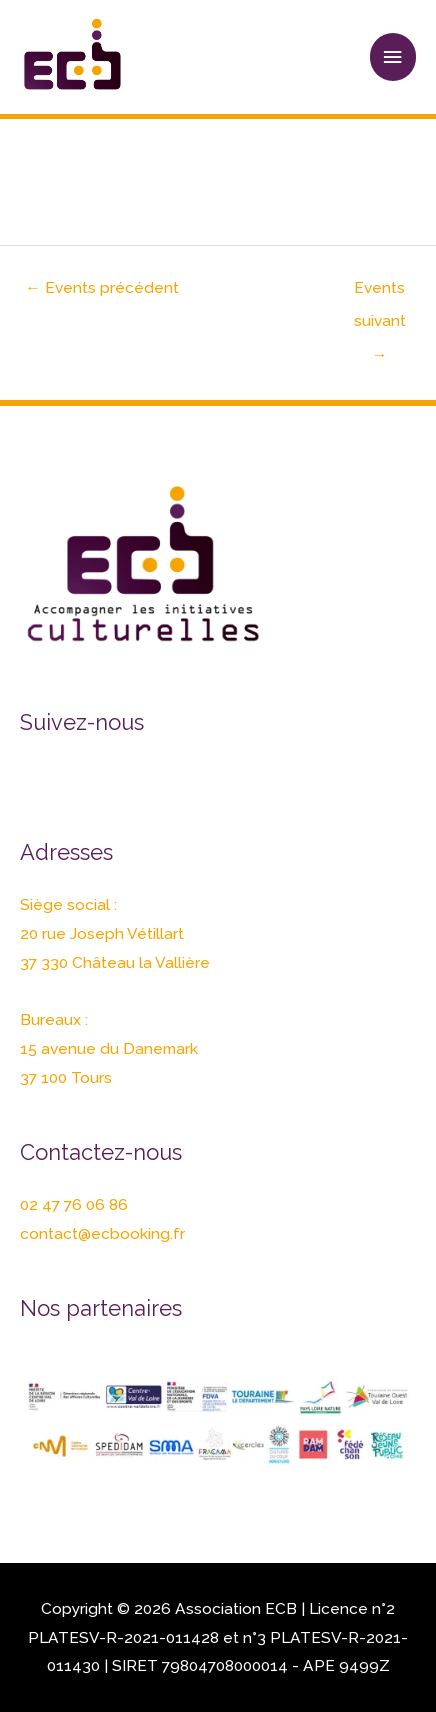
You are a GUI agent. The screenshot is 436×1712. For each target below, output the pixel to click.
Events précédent (102, 287)
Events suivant (380, 292)
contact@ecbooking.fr (102, 1233)
